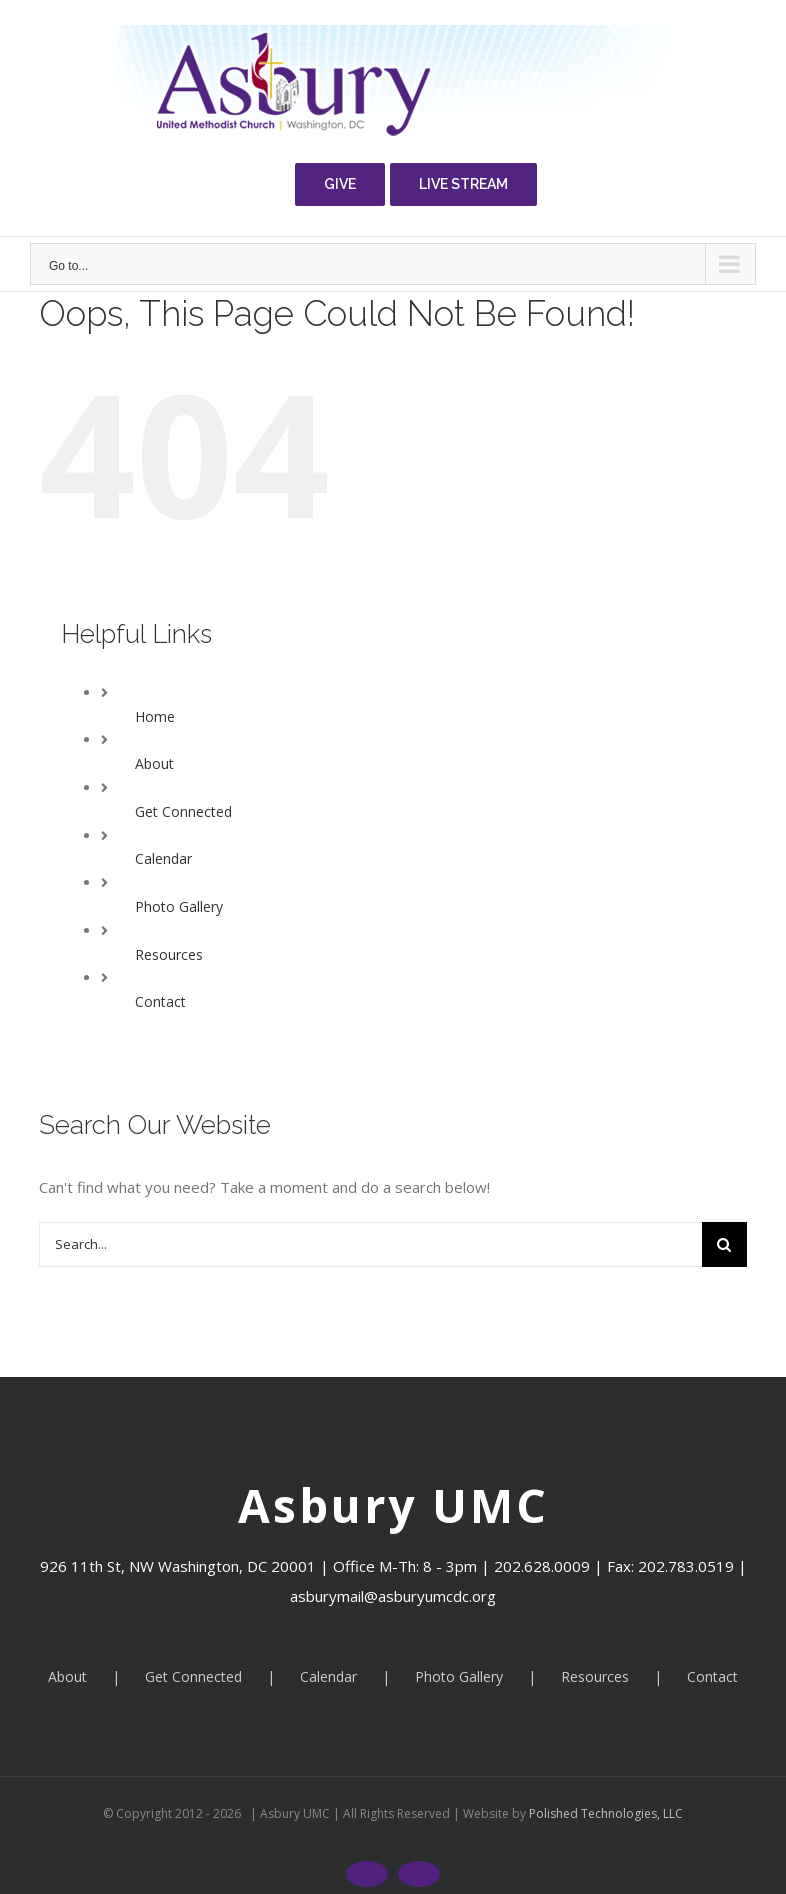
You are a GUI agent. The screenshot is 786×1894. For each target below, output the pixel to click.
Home (155, 716)
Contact (160, 1001)
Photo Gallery (179, 906)
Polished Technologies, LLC (604, 1813)
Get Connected (183, 811)
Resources (169, 954)
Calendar (163, 858)
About (154, 763)
